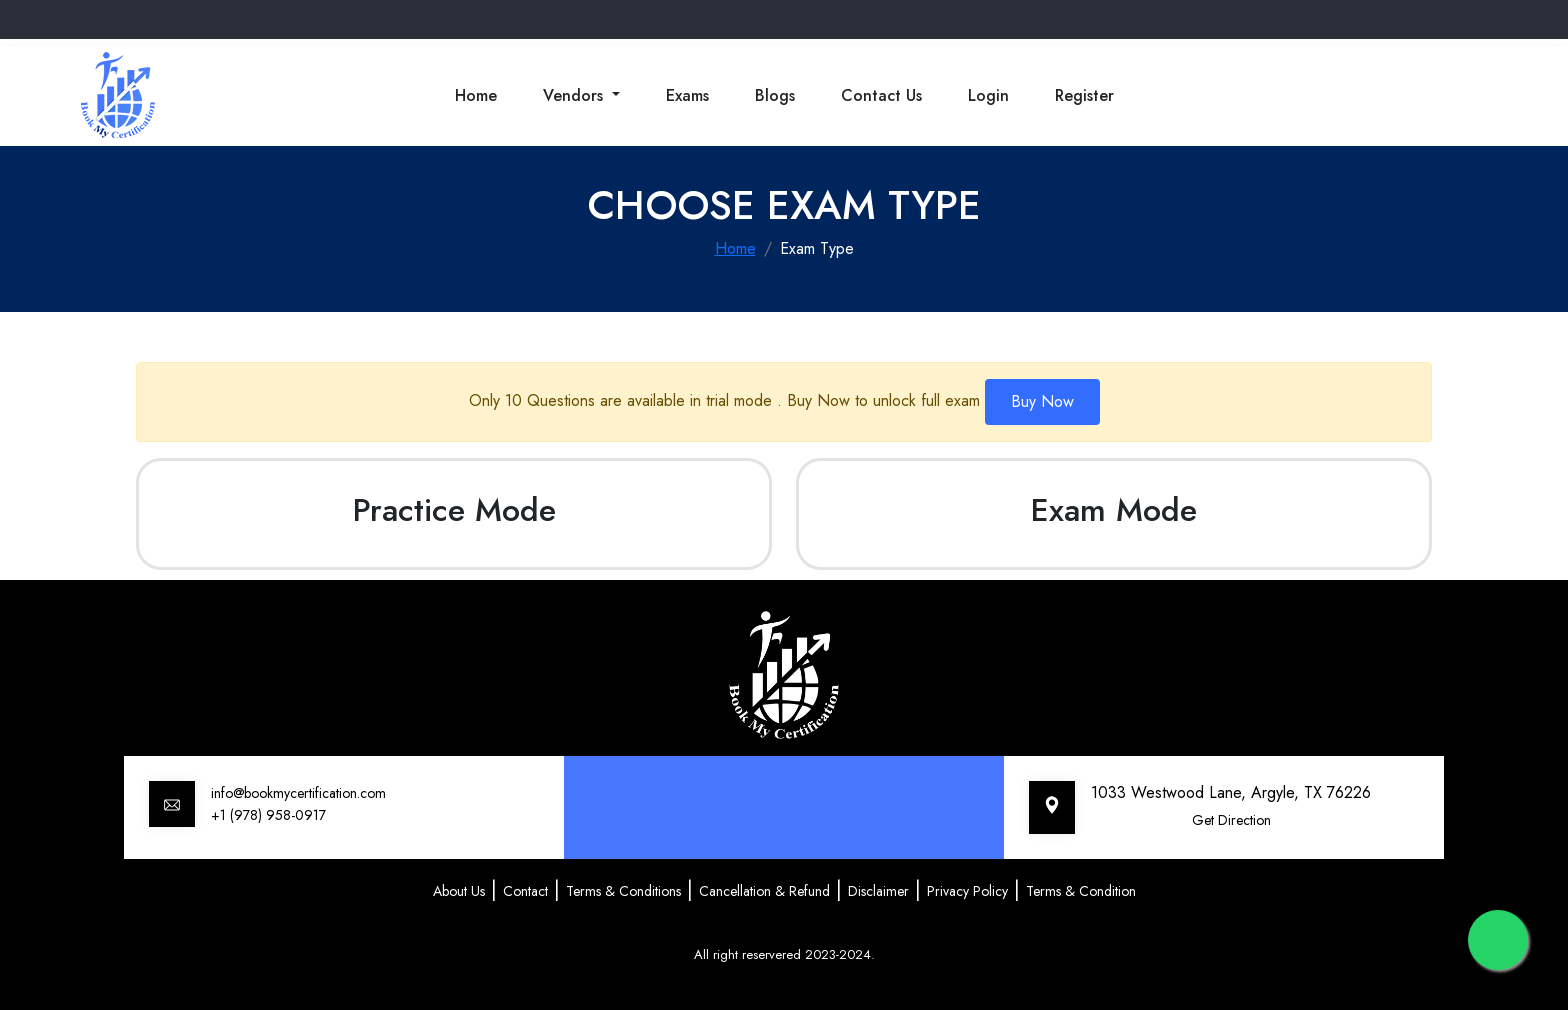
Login (988, 95)
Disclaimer (878, 891)
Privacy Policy (967, 891)
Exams (687, 95)
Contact (525, 891)
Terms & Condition (1081, 891)
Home (476, 95)
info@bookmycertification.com (298, 793)
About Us (459, 891)
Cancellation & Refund (764, 891)
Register (1084, 95)
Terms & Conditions (623, 891)
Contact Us (881, 95)
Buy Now (1042, 401)
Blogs (775, 95)
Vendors (575, 95)
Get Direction (1231, 820)
